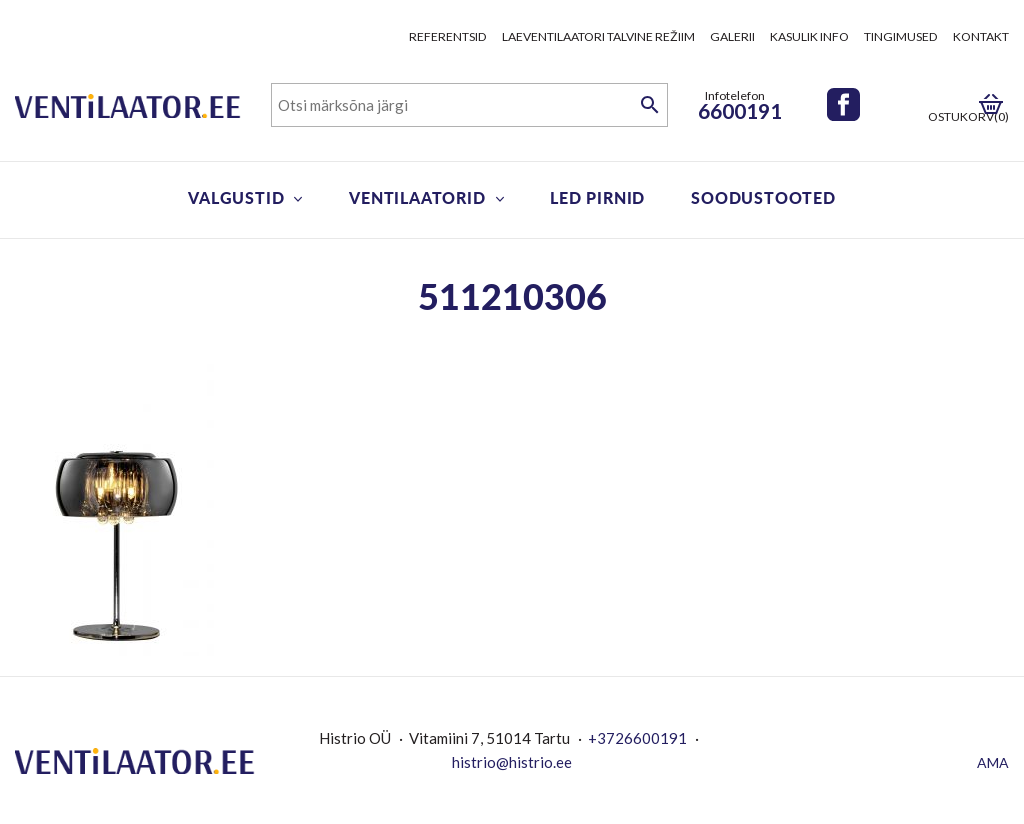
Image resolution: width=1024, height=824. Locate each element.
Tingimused (901, 36)
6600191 (740, 110)
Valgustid (236, 197)
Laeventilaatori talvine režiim (598, 36)
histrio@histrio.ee (512, 762)
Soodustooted (763, 197)
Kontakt (981, 36)
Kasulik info (809, 36)
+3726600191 (637, 738)
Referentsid (448, 36)
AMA (993, 762)
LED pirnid (597, 197)
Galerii (732, 36)
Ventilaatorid (417, 197)
